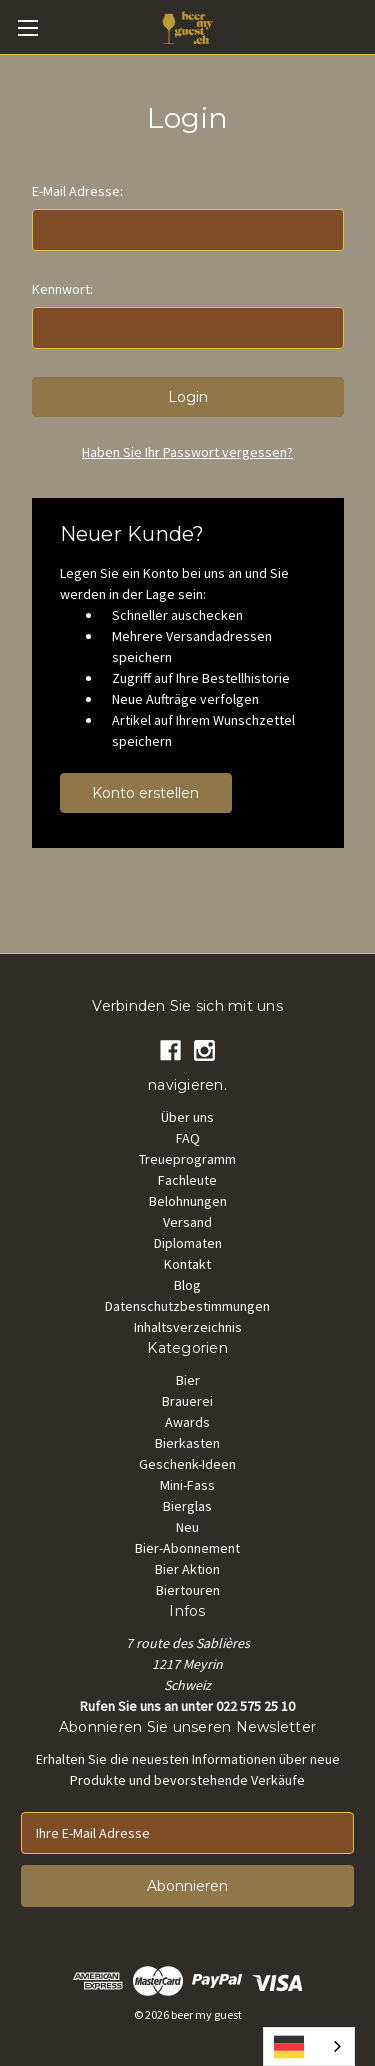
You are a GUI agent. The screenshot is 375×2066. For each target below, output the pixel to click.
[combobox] (309, 2046)
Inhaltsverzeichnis (188, 1327)
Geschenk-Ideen (187, 1464)
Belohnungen (188, 1201)
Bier (188, 1380)
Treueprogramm (187, 1159)
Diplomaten (188, 1243)
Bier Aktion (187, 1569)
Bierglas (187, 1506)
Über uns (187, 1117)
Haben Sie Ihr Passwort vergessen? (187, 452)
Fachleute (187, 1180)
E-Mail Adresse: (77, 191)
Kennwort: (62, 289)
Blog (187, 1285)
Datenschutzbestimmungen (187, 1306)
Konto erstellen (145, 793)
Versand (187, 1222)
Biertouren (188, 1590)
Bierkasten (187, 1443)
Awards (187, 1422)
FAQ (188, 1138)
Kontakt (187, 1264)
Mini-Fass (187, 1485)
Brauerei (187, 1401)
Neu (187, 1527)
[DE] (309, 2046)
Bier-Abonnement (187, 1548)
